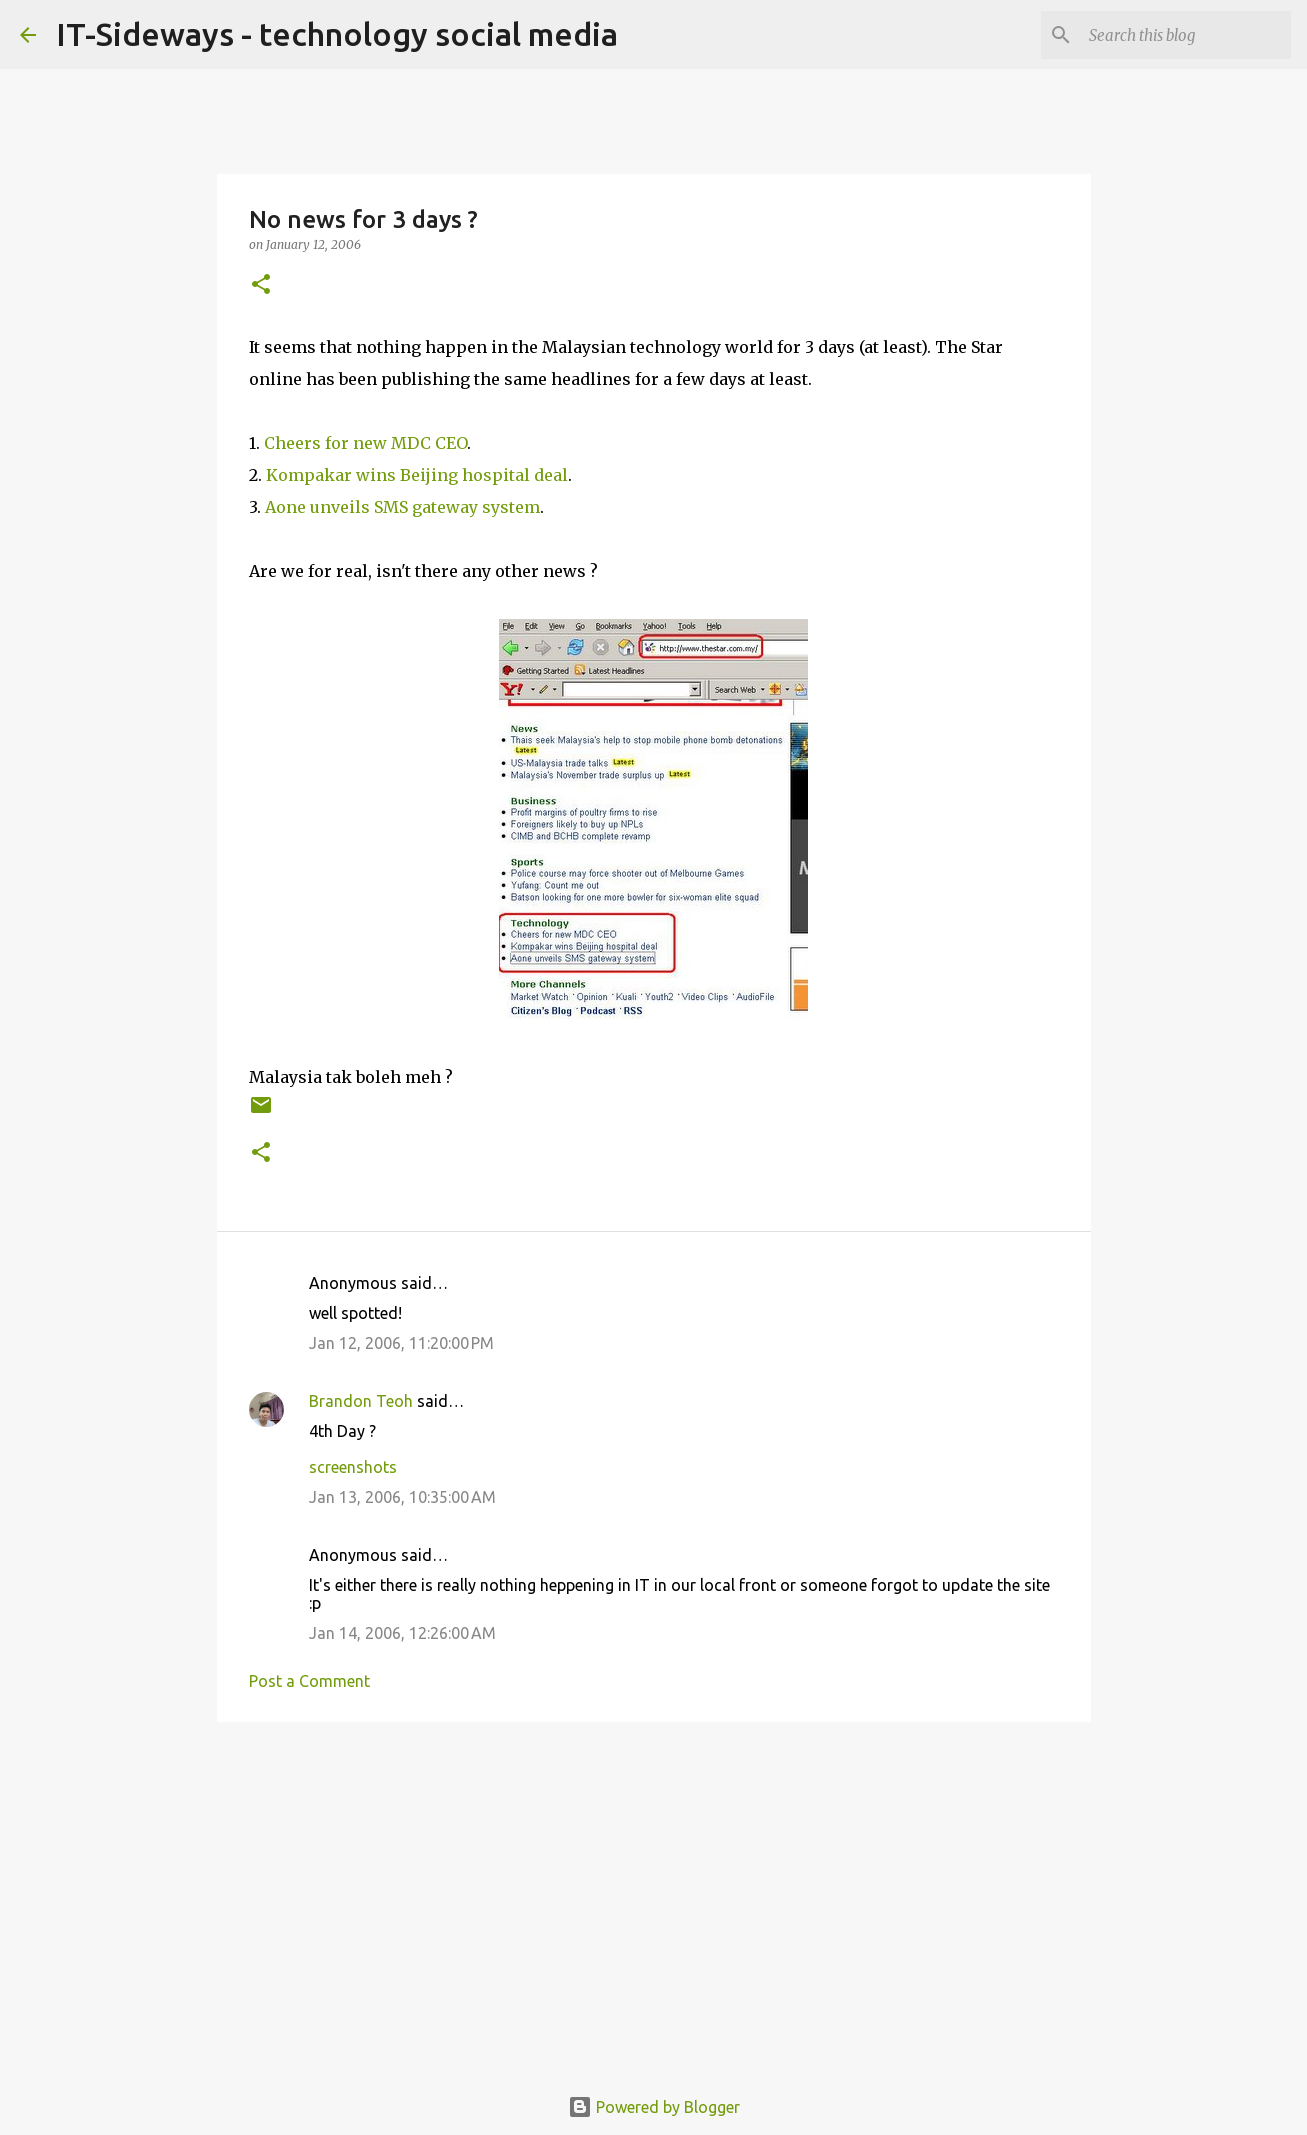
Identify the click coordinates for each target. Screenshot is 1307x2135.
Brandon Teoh (361, 1401)
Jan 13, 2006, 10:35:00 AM (402, 1497)
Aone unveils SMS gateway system (400, 507)
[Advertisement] (654, 1892)
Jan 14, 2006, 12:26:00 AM (402, 1633)
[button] (261, 285)
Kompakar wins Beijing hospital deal (417, 475)
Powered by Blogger (654, 2107)
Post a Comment (309, 1681)
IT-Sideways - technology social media (337, 34)
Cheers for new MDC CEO (365, 443)
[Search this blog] (1186, 35)
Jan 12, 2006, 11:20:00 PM (401, 1343)
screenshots (353, 1467)
